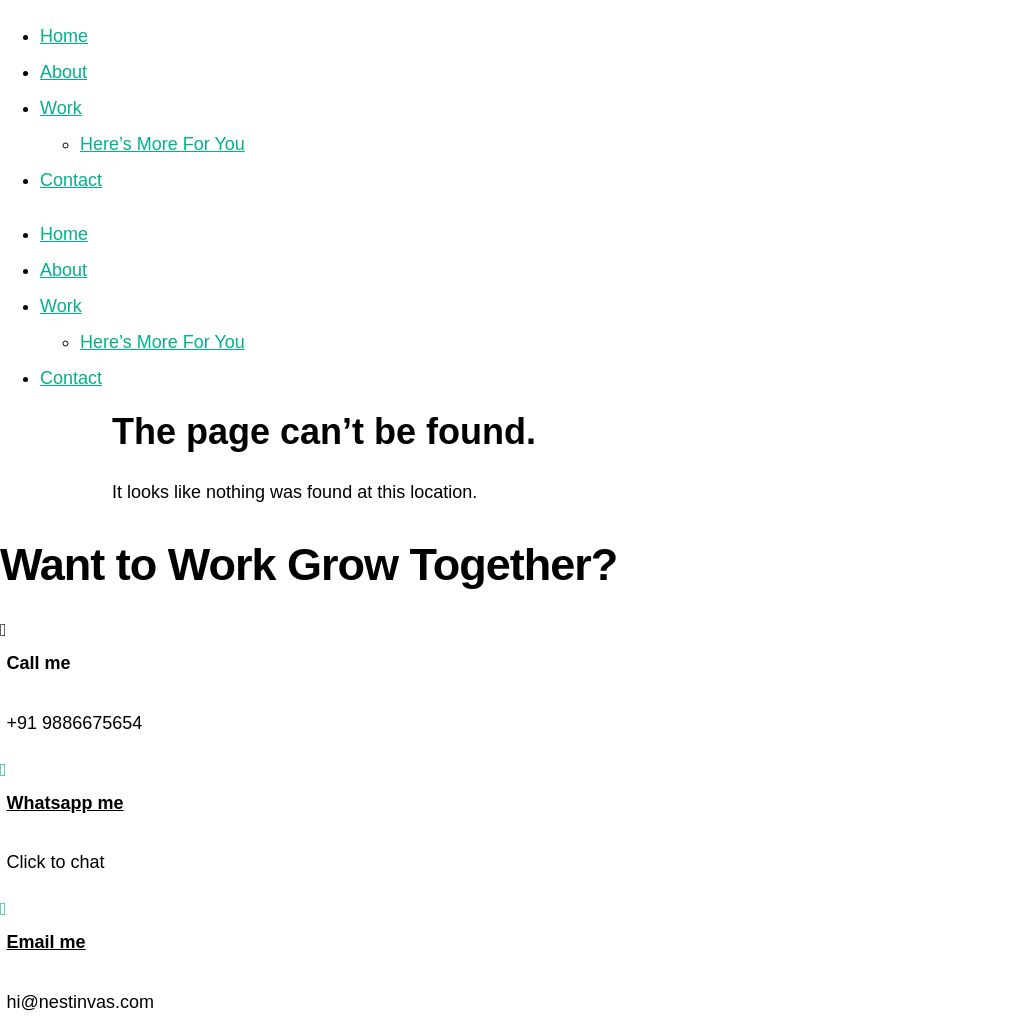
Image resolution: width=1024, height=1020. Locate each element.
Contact (71, 180)
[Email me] (3, 909)
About (63, 72)
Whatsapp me (65, 803)
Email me (46, 942)
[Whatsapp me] (3, 770)
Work (61, 108)
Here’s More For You (162, 144)
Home (64, 36)
